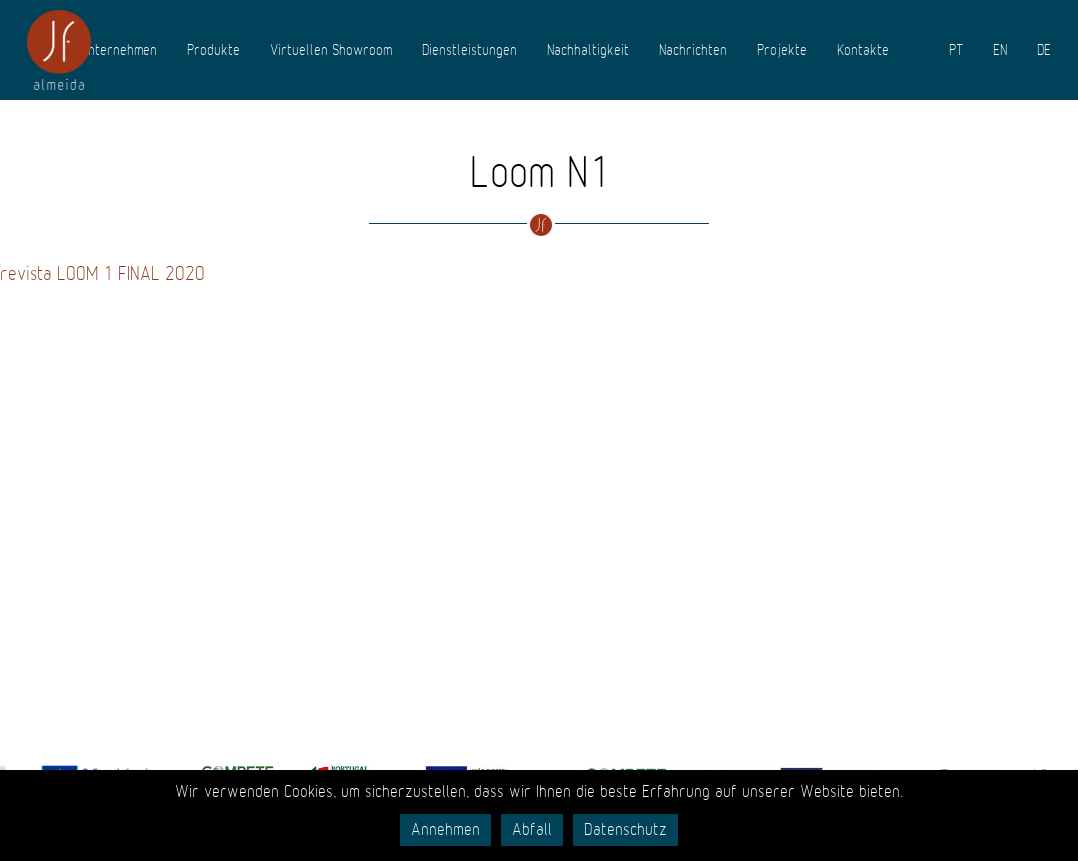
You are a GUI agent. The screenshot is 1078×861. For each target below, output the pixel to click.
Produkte (213, 50)
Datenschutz (625, 830)
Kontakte (863, 50)
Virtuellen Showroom (331, 50)
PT (956, 50)
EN (1000, 50)
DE (1044, 50)
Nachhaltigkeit (588, 50)
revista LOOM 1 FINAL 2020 (102, 274)
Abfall (532, 830)
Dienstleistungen (469, 50)
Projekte (782, 50)
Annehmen (445, 830)
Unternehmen (119, 50)
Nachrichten (693, 50)
